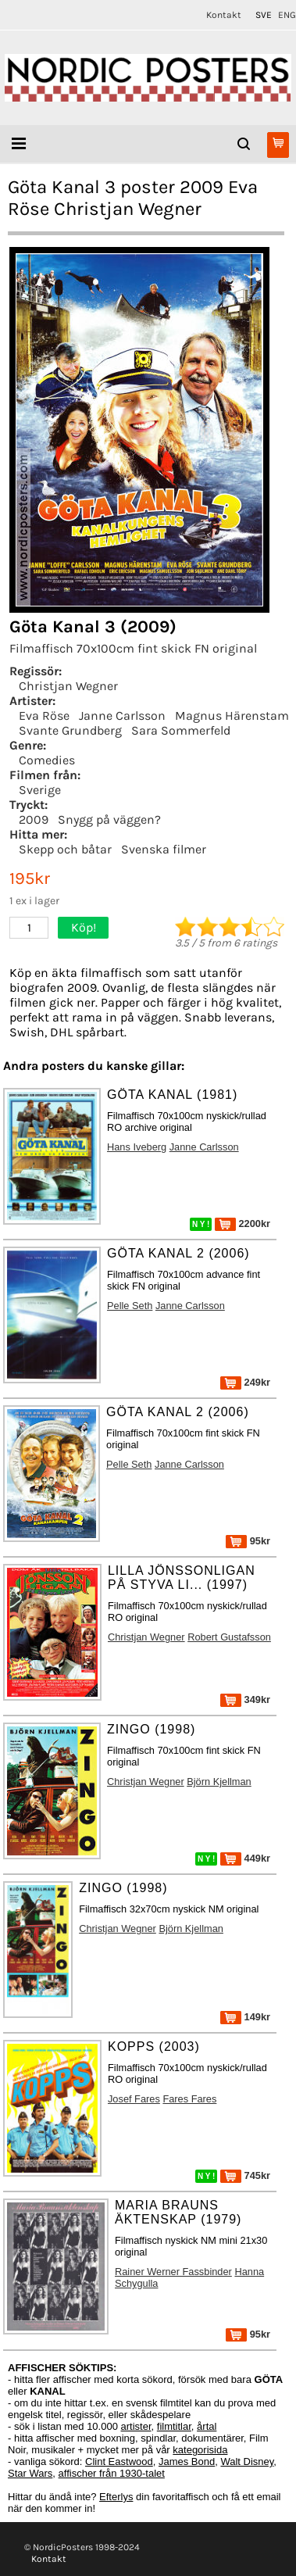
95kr (248, 1541)
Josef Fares (134, 2099)
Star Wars (30, 2473)
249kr (245, 1382)
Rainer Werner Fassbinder (173, 2271)
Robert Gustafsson (229, 1637)
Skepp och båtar (65, 849)
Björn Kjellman (219, 1781)
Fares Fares (189, 2099)
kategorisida (200, 2450)
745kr (245, 2175)
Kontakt (223, 14)
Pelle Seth (129, 1305)
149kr (245, 2017)
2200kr (242, 1223)
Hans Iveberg (136, 1147)
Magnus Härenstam (232, 715)
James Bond (187, 2461)
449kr (245, 1858)
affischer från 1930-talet (112, 2473)
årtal (206, 2426)
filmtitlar (174, 2426)
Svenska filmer (163, 849)
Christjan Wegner (68, 685)
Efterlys (116, 2497)
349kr (245, 1699)
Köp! (83, 927)
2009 (33, 819)
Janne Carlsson (122, 715)
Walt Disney (246, 2461)
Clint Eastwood (119, 2461)
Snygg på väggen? (109, 819)
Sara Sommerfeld (180, 730)
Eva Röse (44, 715)
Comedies (47, 760)
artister (136, 2426)
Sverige (40, 789)
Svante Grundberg (70, 730)
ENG (287, 14)
